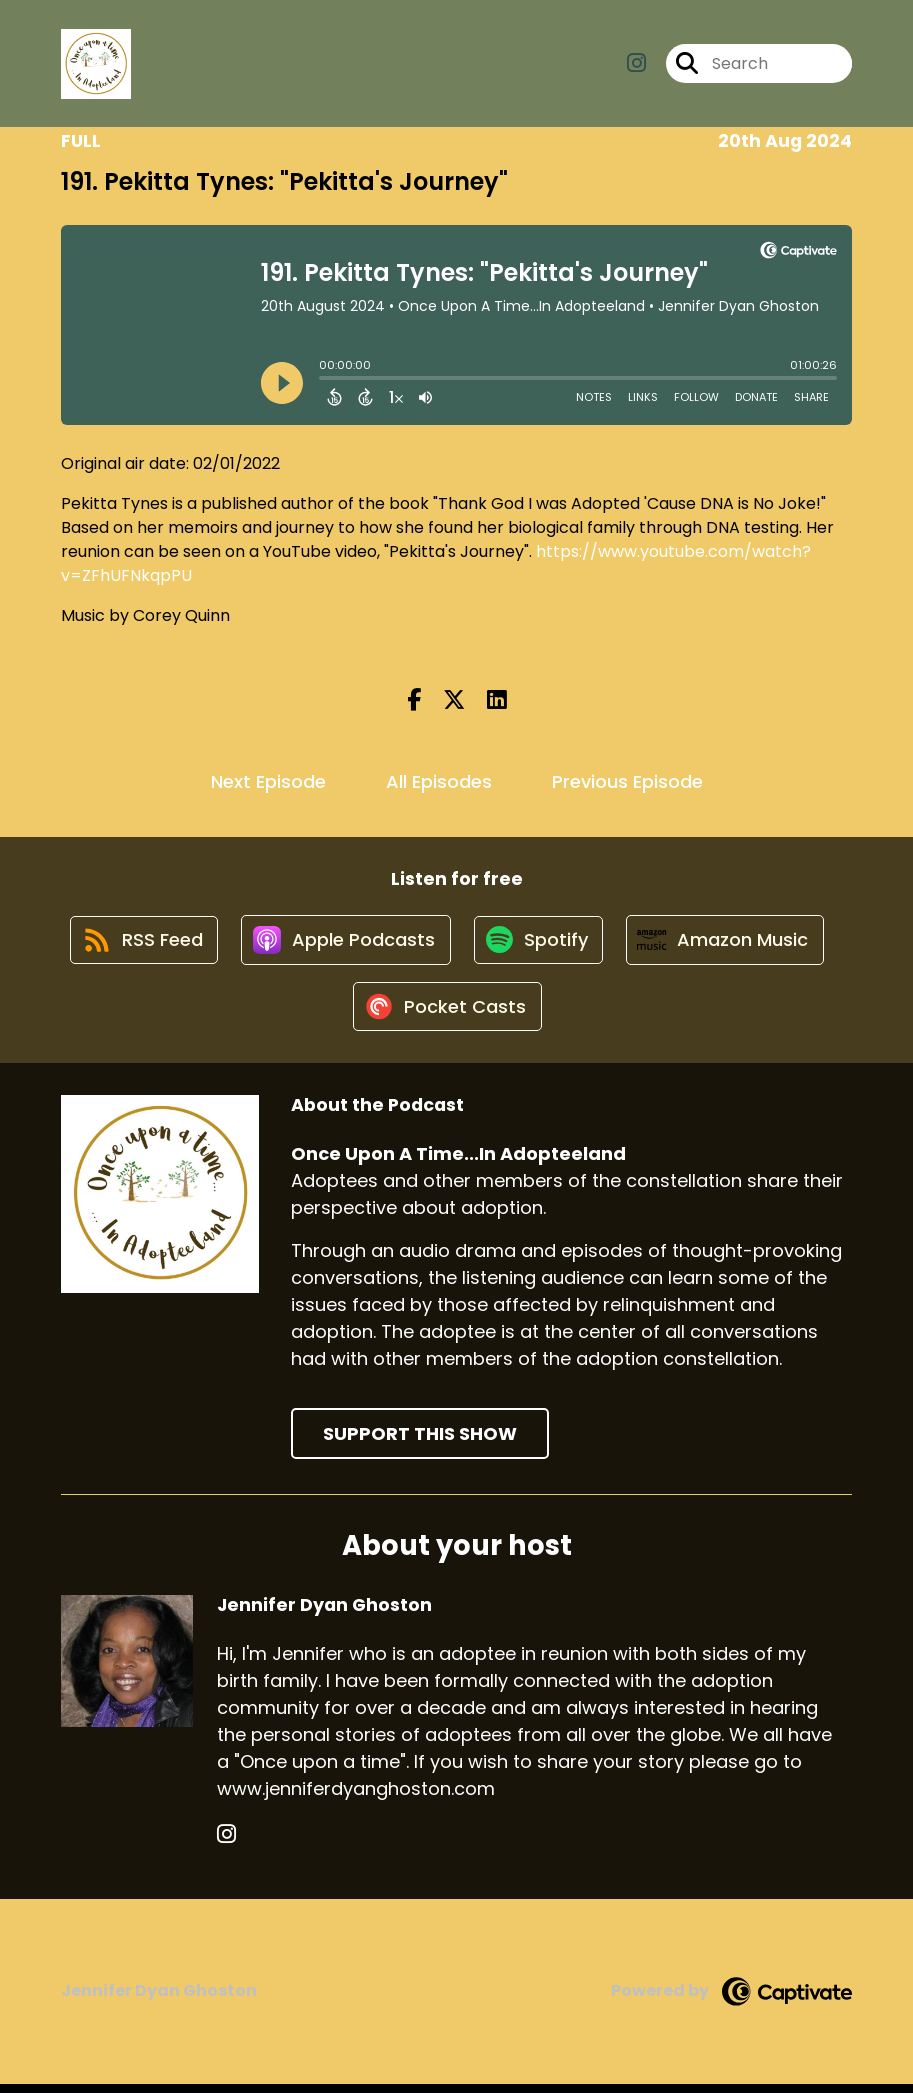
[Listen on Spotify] (540, 943)
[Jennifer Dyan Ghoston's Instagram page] (226, 1843)
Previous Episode (627, 781)
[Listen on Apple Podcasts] (344, 944)
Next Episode (268, 781)
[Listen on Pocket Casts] (446, 1015)
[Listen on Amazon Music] (730, 944)
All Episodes (439, 781)
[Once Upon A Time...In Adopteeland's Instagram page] (636, 65)
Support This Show (420, 1443)
